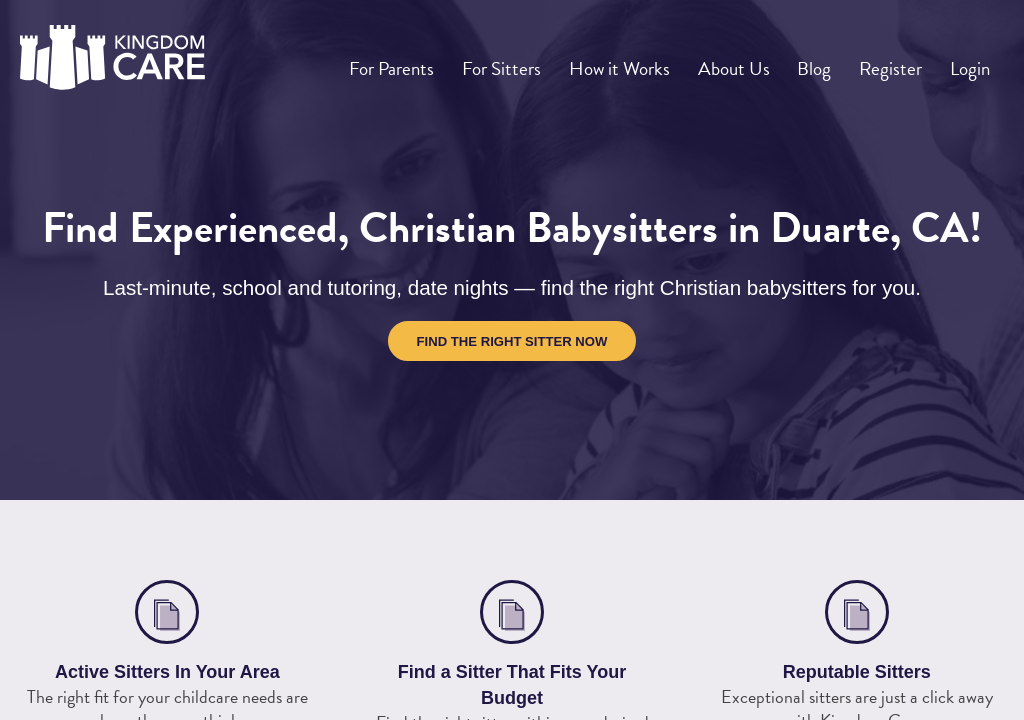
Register (899, 61)
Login (972, 61)
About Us (753, 61)
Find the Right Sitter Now (512, 341)
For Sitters (528, 61)
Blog (829, 61)
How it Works (643, 61)
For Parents (422, 61)
